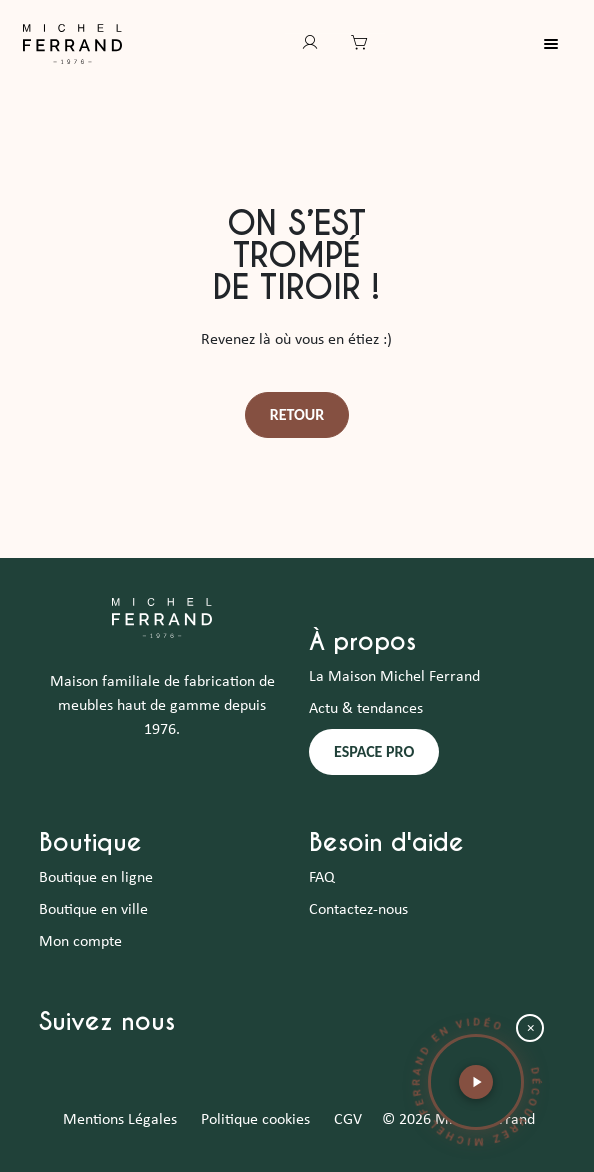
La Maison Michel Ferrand (394, 677)
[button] (476, 1082)
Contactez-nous (358, 910)
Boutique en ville (93, 910)
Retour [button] (297, 414)
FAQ (322, 878)
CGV (348, 1120)
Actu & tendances (366, 709)
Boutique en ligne (96, 878)
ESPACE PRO (374, 751)
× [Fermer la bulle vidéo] (530, 1028)
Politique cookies (255, 1120)
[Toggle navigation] (563, 44)
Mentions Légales (120, 1120)
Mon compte (80, 942)
